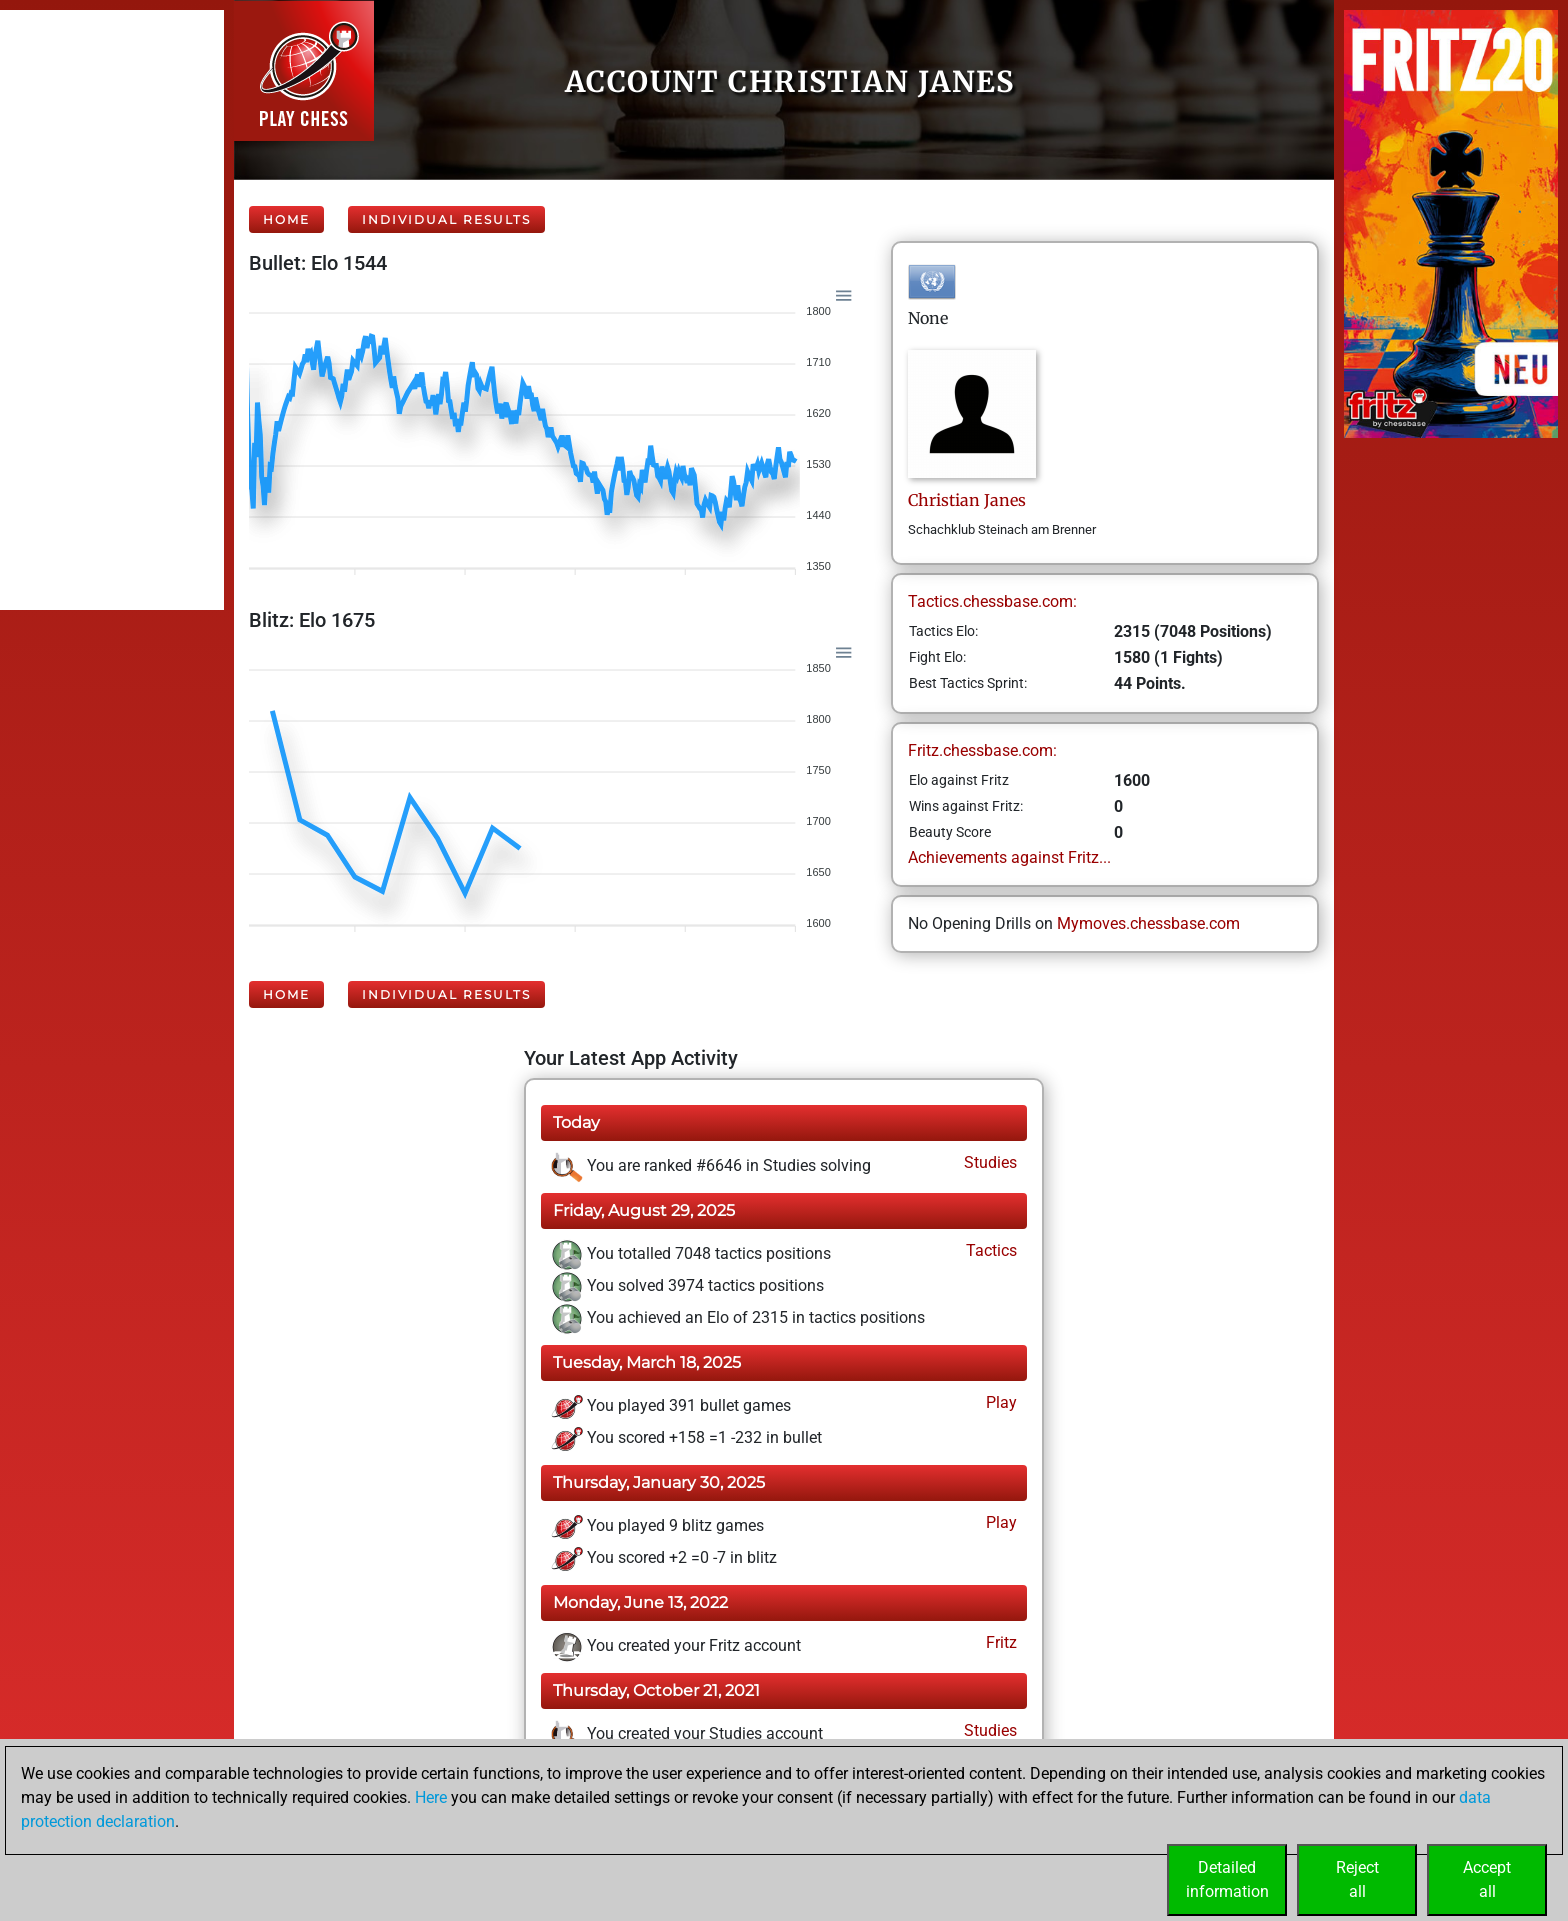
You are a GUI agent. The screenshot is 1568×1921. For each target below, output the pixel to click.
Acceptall (1487, 1879)
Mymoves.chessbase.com (1148, 923)
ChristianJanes (967, 500)
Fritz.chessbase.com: (982, 750)
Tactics (989, 1250)
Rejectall (1357, 1879)
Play (999, 1402)
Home (286, 219)
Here (431, 1797)
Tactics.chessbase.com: (992, 601)
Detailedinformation (1227, 1879)
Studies (988, 1162)
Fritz (999, 1642)
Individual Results (446, 219)
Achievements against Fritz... (1009, 857)
